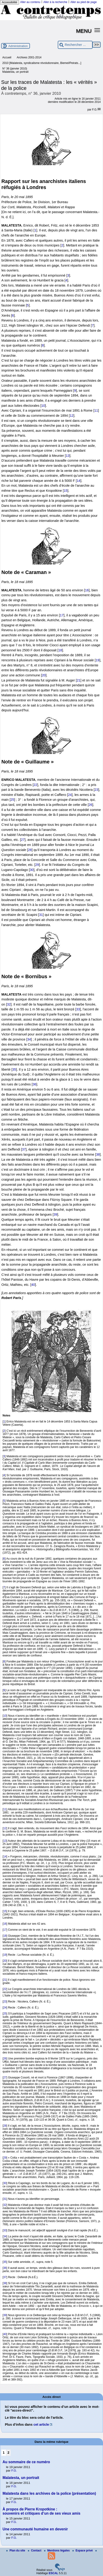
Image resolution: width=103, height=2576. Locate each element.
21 (78, 680)
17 (62, 615)
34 (29, 1039)
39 (55, 1214)
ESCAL (53, 2573)
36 (34, 1084)
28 (30, 850)
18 (60, 650)
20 (43, 675)
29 (37, 865)
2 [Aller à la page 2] (8, 2452)
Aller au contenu (30, 2)
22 (35, 785)
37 (24, 1149)
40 (33, 1284)
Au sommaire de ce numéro (26, 2462)
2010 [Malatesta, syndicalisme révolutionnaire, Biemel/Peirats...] (41, 63)
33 (78, 1009)
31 (41, 915)
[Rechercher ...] (75, 45)
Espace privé (82, 2550)
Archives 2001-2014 (29, 57)
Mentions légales (57, 2550)
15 (66, 490)
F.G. (94, 109)
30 (31, 870)
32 (9, 1004)
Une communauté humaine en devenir (35, 2529)
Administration (18, 46)
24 (70, 795)
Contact (35, 2550)
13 (68, 455)
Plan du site (16, 2550)
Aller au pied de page (83, 2)
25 (12, 799)
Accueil (6, 57)
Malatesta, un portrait (21, 2478)
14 (78, 480)
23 (96, 789)
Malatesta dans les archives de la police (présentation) (49, 2493)
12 (71, 415)
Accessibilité (9, 2)
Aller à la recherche (55, 2)
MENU (84, 31)
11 (96, 410)
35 (14, 1069)
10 (43, 405)
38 (98, 1154)
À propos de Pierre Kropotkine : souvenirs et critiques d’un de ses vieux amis (41, 2511)
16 (87, 590)
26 (90, 805)
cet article (41, 2424)
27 (23, 840)
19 (97, 660)
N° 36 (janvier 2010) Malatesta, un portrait (15, 70)
